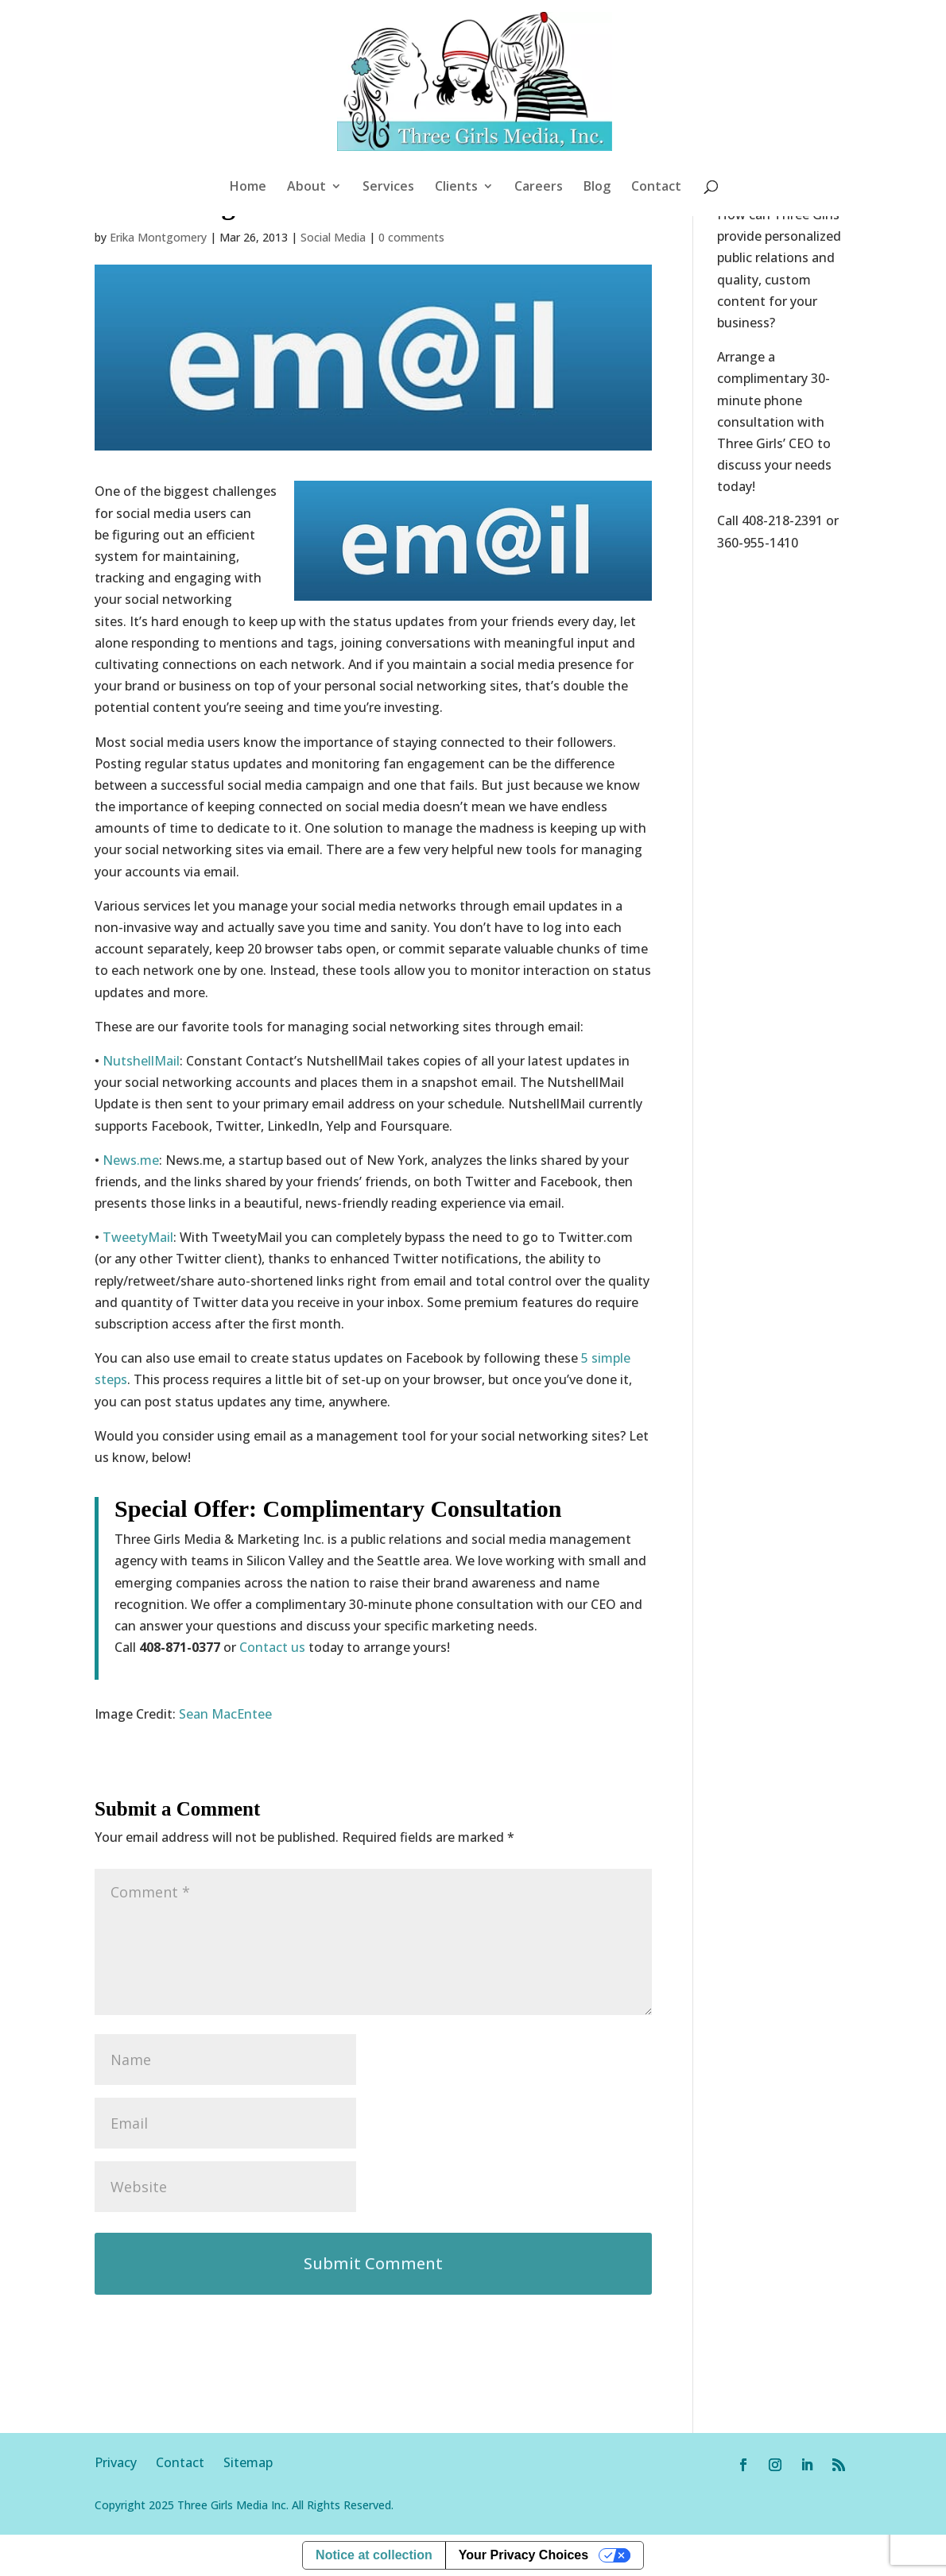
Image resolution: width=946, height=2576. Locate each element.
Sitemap (248, 2462)
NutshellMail (141, 1060)
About (306, 187)
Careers (538, 187)
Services (388, 187)
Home (248, 187)
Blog (597, 187)
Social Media (333, 237)
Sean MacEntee (225, 1714)
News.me (131, 1160)
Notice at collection (374, 2555)
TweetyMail (138, 1237)
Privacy (125, 2462)
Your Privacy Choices (523, 2555)
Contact (656, 187)
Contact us (272, 1647)
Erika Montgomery (158, 237)
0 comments (411, 237)
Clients (456, 187)
